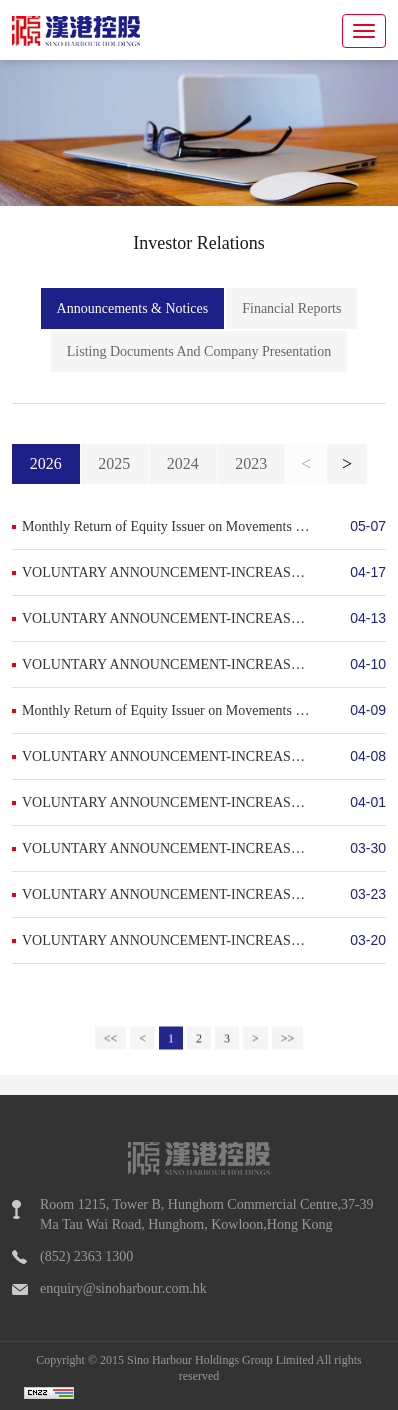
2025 (114, 463)
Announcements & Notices (133, 310)
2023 (251, 463)
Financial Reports (291, 310)
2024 (183, 463)
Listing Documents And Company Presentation (199, 353)
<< (111, 1050)
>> (288, 1050)
